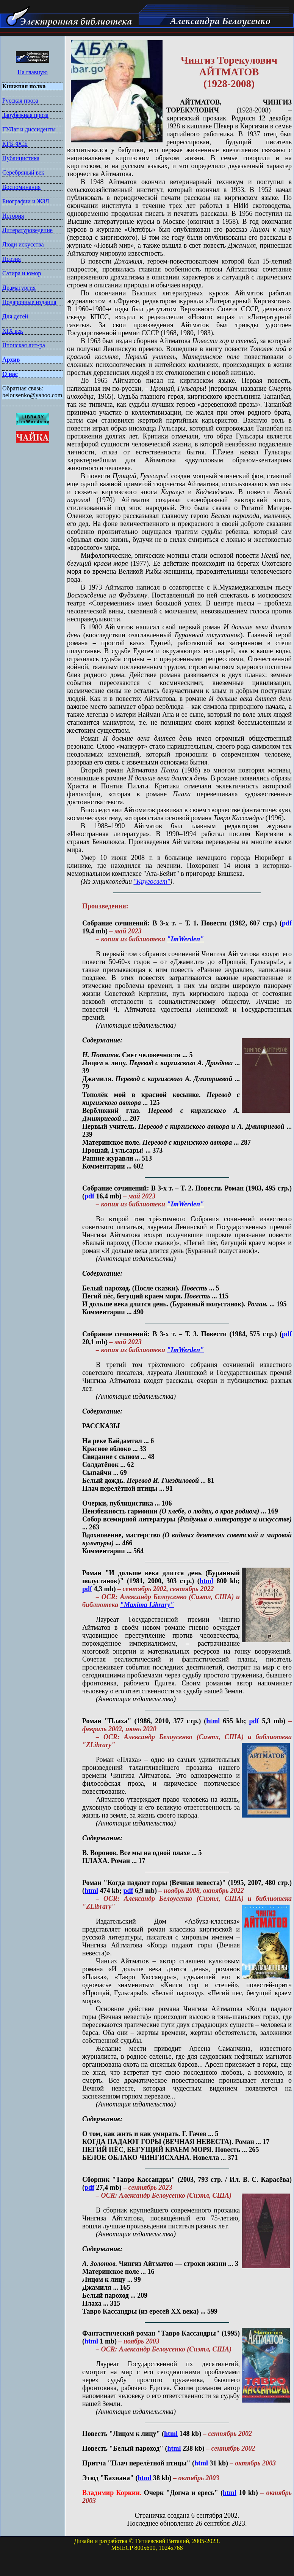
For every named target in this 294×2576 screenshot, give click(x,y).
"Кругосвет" (151, 881)
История (13, 215)
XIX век (12, 331)
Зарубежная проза (25, 115)
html (206, 1581)
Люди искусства (23, 244)
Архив (11, 359)
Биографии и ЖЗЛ (25, 201)
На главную (32, 72)
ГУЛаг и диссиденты (29, 129)
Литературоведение (27, 230)
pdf (287, 923)
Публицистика (20, 158)
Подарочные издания (29, 302)
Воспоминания (21, 187)
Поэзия (11, 259)
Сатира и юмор (21, 273)
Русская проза (20, 100)
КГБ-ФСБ (15, 143)
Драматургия (19, 287)
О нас (10, 374)
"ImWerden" (185, 939)
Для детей (15, 316)
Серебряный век (23, 172)
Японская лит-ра (23, 345)
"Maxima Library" (147, 1605)
